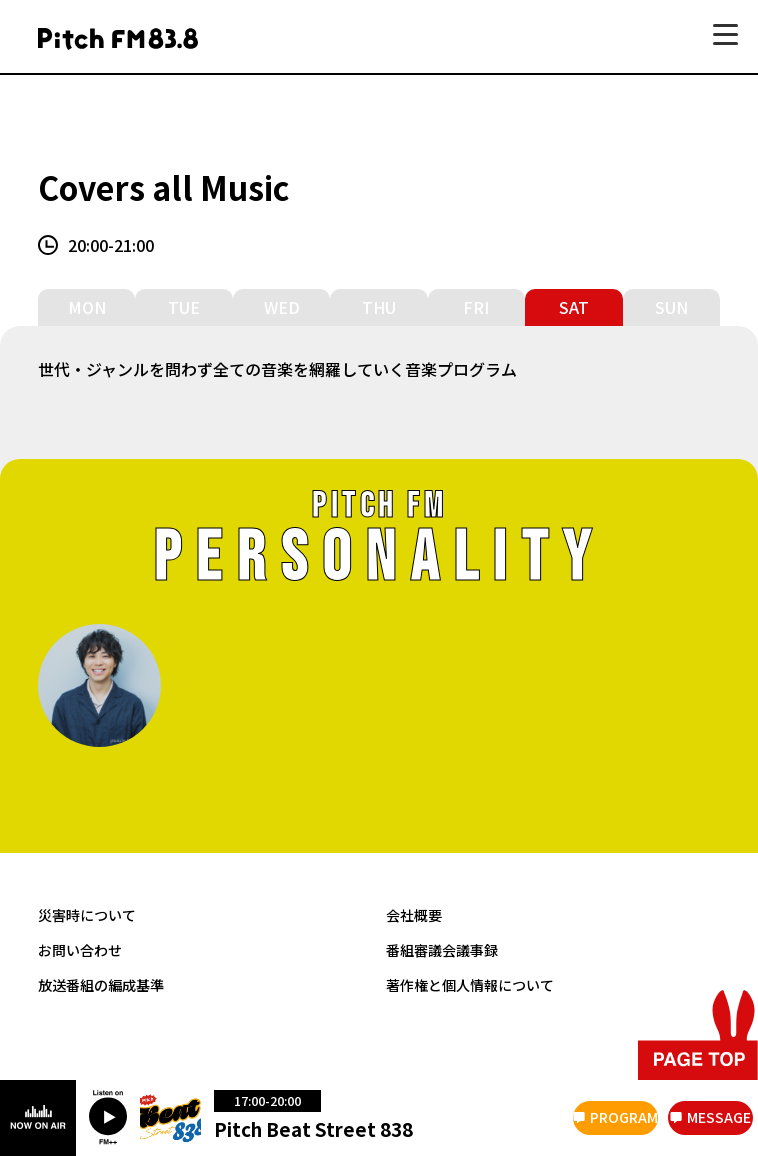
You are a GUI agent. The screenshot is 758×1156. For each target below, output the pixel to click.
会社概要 (414, 914)
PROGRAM (624, 1117)
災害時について (87, 914)
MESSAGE (719, 1117)
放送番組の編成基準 (101, 983)
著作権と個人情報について (470, 983)
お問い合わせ (80, 948)
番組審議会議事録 (442, 948)
